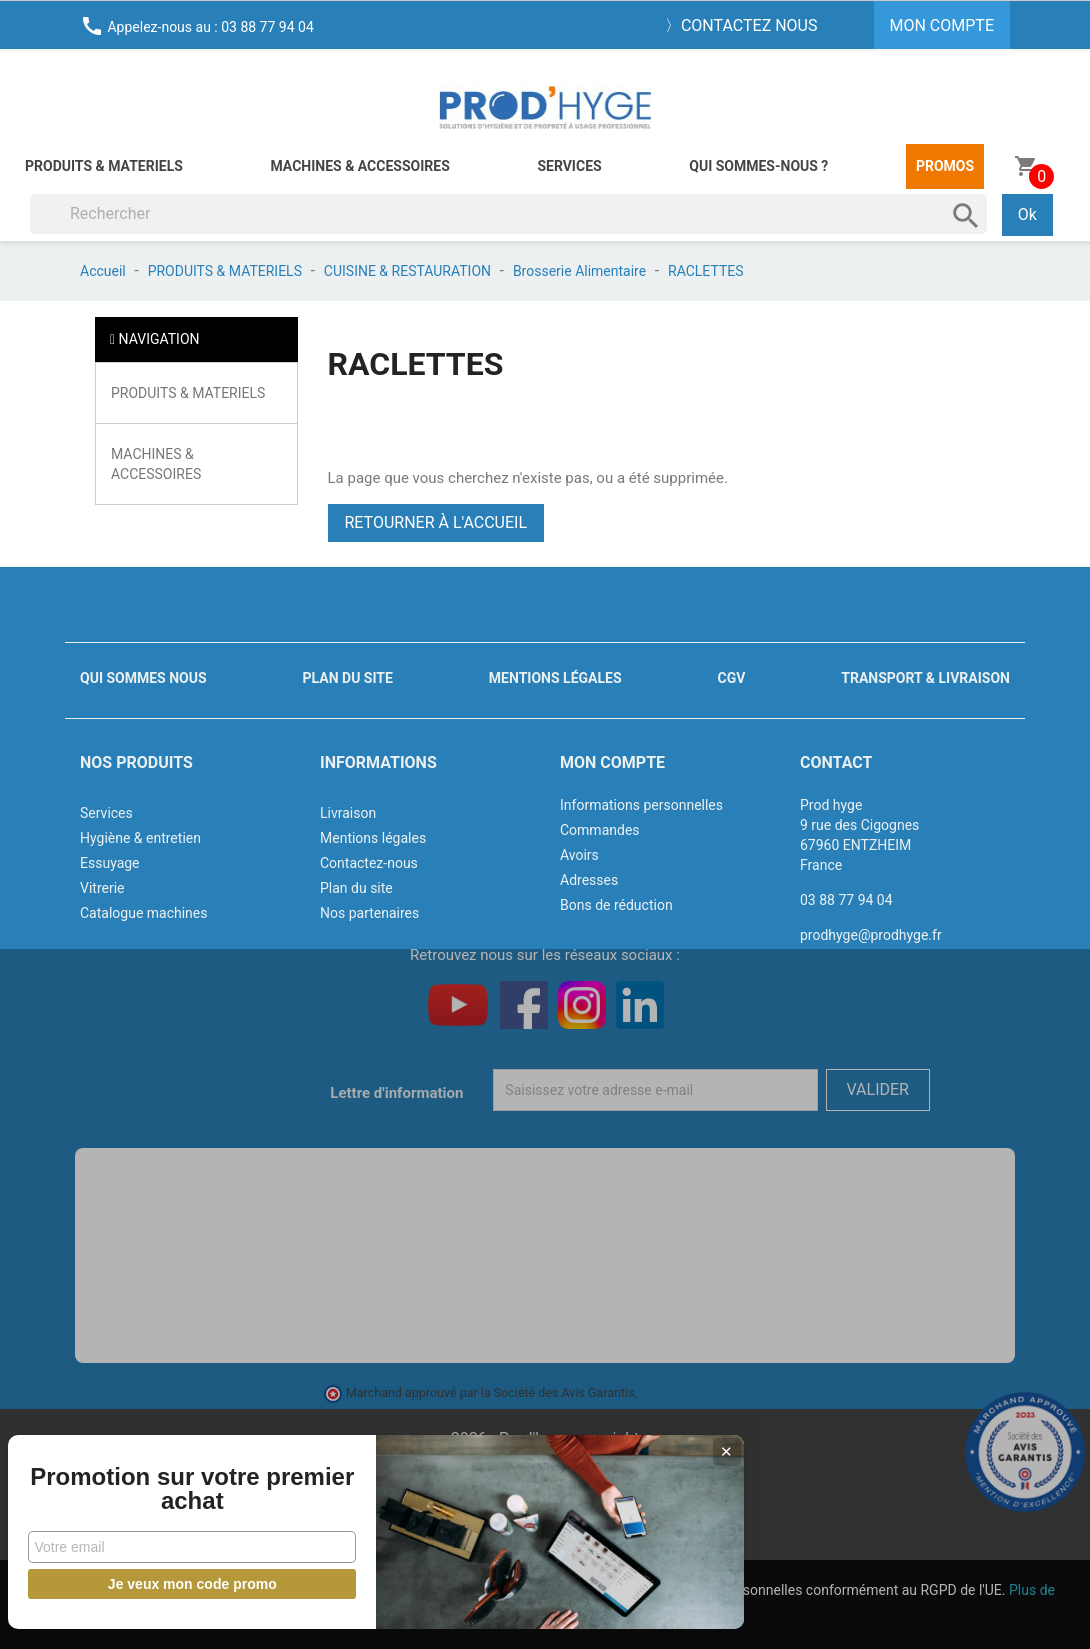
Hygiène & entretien (140, 838)
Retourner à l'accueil (436, 522)
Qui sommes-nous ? (758, 166)
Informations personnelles (641, 805)
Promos (945, 166)
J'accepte (567, 1614)
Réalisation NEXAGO (545, 1498)
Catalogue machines (144, 913)
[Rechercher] (508, 214)
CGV (731, 678)
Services (569, 166)
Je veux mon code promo (150, 1584)
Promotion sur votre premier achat (150, 1477)
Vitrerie (102, 888)
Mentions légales (555, 678)
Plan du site (348, 678)
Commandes (600, 830)
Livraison (348, 813)
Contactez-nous (369, 863)
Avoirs (579, 855)
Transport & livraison (925, 678)
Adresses (589, 880)
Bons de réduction (616, 905)
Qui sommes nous (143, 678)
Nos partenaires (369, 913)
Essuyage (110, 863)
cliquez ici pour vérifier (702, 1392)
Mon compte (612, 762)
